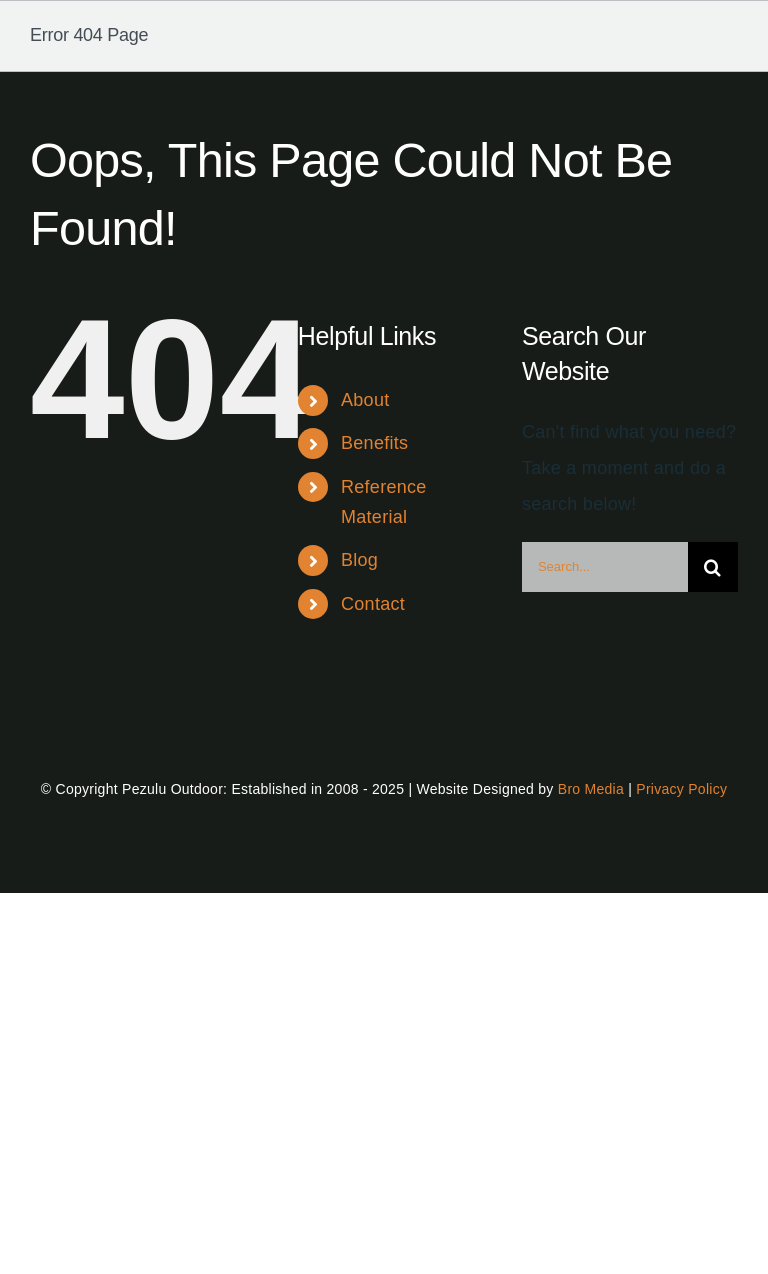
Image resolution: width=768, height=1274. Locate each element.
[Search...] (605, 567)
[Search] (713, 567)
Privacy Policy (681, 789)
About (365, 400)
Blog (359, 560)
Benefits (374, 443)
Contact (373, 604)
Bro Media (591, 789)
